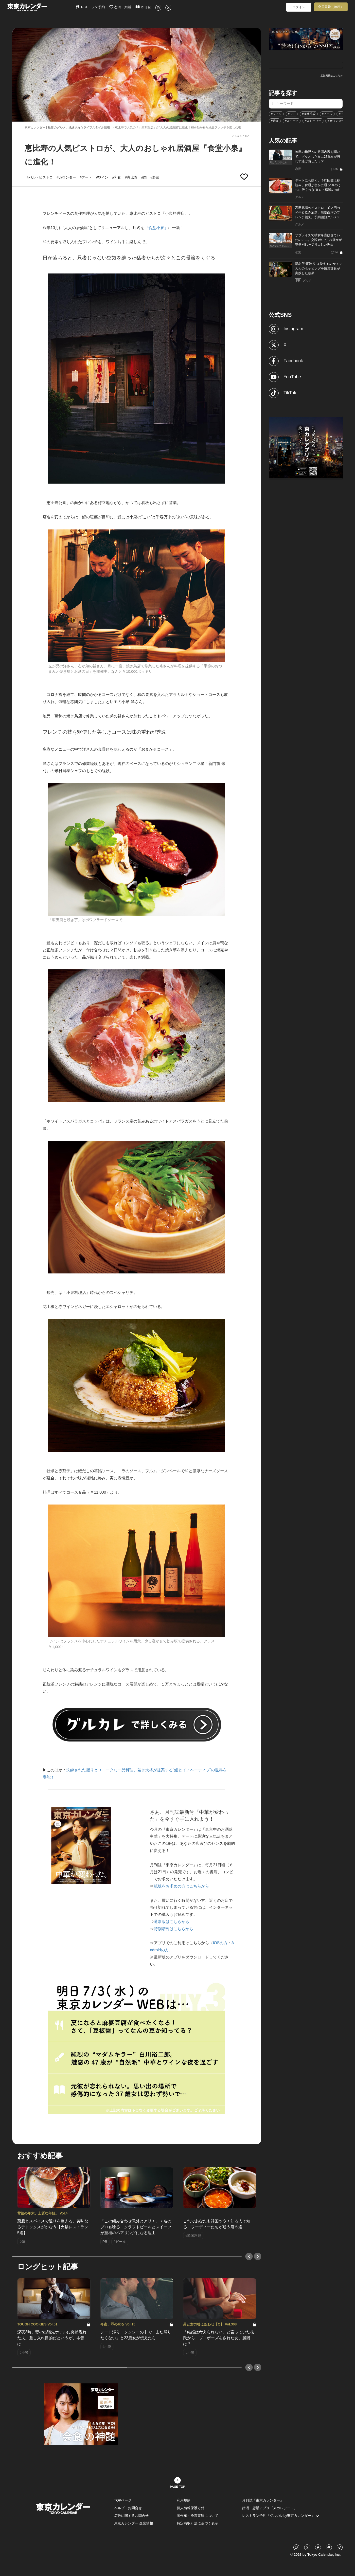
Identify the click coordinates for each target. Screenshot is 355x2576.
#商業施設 (309, 114)
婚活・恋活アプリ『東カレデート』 (269, 2508)
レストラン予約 (90, 7)
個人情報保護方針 (190, 2508)
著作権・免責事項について (197, 2515)
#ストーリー (313, 121)
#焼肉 (275, 121)
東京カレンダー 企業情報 (133, 2523)
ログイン (298, 7)
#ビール (327, 114)
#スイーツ (292, 121)
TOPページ (123, 2500)
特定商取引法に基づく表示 (197, 2523)
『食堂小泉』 (156, 228)
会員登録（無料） (331, 7)
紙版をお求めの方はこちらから (181, 1886)
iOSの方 (220, 1943)
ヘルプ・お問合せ (128, 2508)
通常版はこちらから (171, 1922)
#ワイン (276, 114)
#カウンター (336, 121)
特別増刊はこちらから (173, 1929)
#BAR (292, 114)
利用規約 (184, 2500)
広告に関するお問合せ (131, 2515)
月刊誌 (143, 7)
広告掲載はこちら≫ (331, 75)
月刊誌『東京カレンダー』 (263, 2500)
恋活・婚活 (120, 7)
